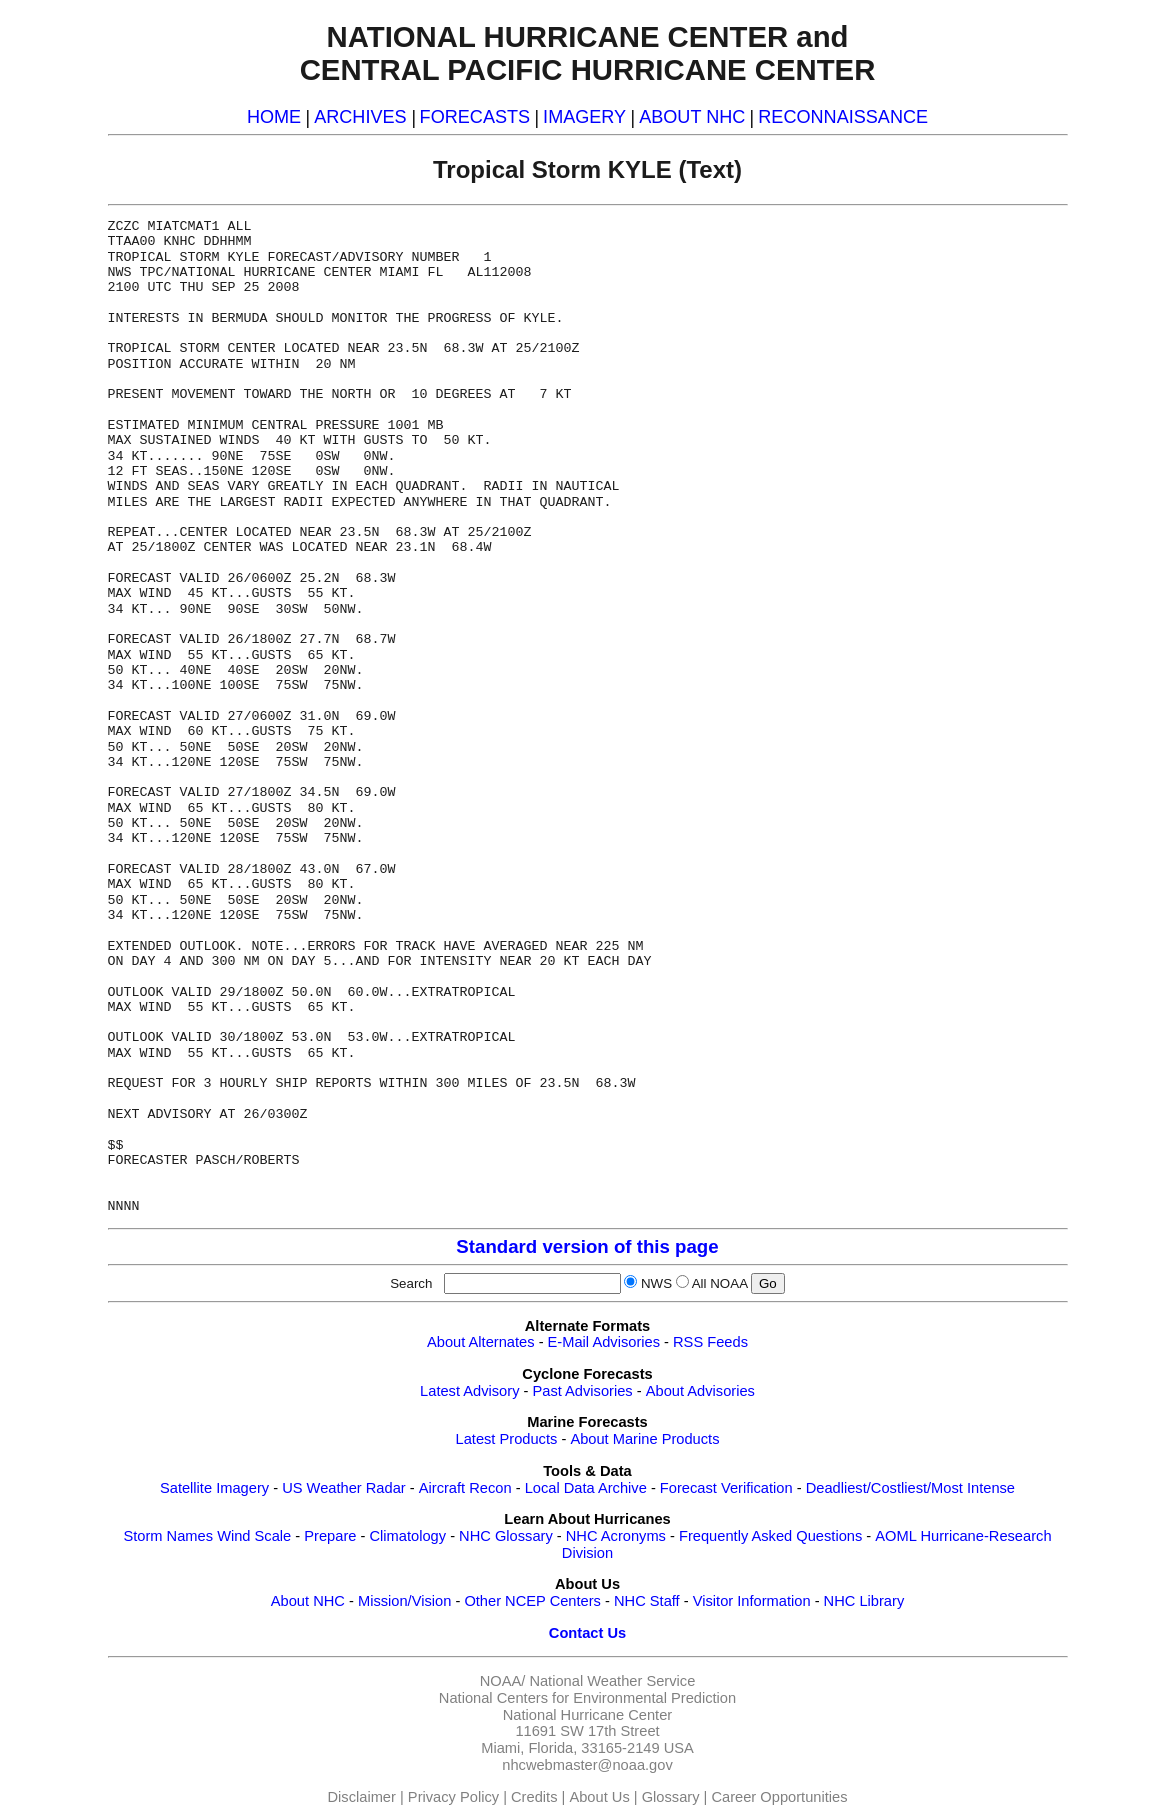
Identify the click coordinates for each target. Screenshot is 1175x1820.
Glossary (671, 1797)
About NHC (308, 1601)
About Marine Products (644, 1439)
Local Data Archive (586, 1488)
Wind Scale (254, 1536)
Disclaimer (362, 1797)
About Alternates (481, 1342)
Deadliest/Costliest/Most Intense (910, 1488)
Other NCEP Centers (532, 1601)
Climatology (407, 1536)
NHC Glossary (506, 1536)
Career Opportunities (779, 1797)
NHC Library (864, 1601)
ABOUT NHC (692, 117)
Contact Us (587, 1633)
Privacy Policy (453, 1797)
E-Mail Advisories (604, 1342)
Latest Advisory (469, 1391)
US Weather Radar (344, 1488)
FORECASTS (475, 117)
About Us (599, 1797)
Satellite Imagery (214, 1488)
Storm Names (168, 1536)
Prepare (330, 1536)
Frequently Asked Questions (770, 1536)
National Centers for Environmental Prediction (587, 1698)
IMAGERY (584, 117)
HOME (274, 117)
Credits (534, 1797)
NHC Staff (647, 1601)
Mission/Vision (404, 1601)
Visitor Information (752, 1601)
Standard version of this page (587, 1246)
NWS (656, 1283)
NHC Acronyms (616, 1536)
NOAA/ (503, 1681)
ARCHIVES (360, 117)
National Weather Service (612, 1681)
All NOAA (720, 1283)
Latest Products (507, 1439)
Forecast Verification (726, 1488)
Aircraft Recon (465, 1488)
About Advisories (700, 1391)
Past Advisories (583, 1391)
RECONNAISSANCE (843, 117)
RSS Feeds (710, 1342)
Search (415, 1283)
